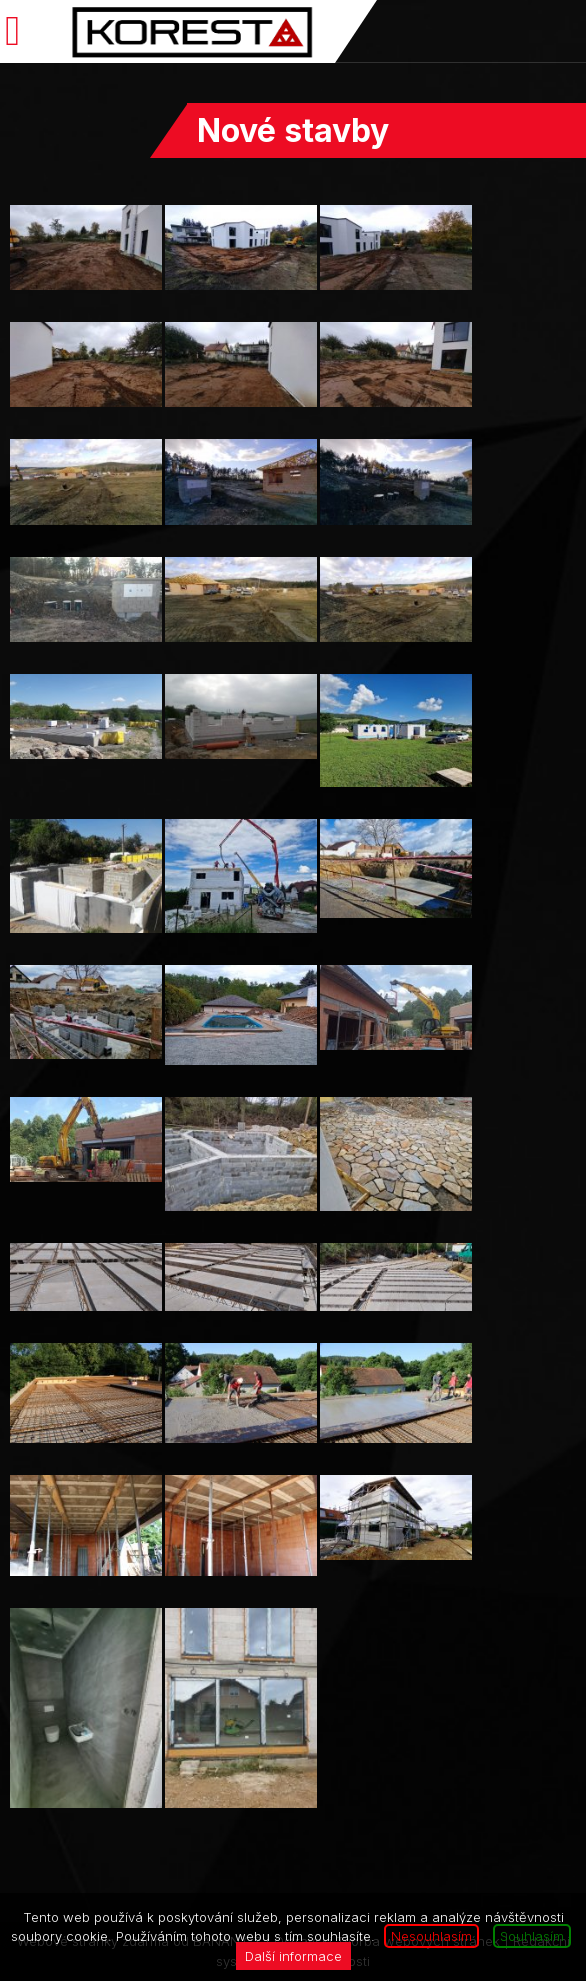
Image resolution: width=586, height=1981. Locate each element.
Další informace (293, 1956)
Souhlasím (532, 1936)
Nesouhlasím (431, 1936)
